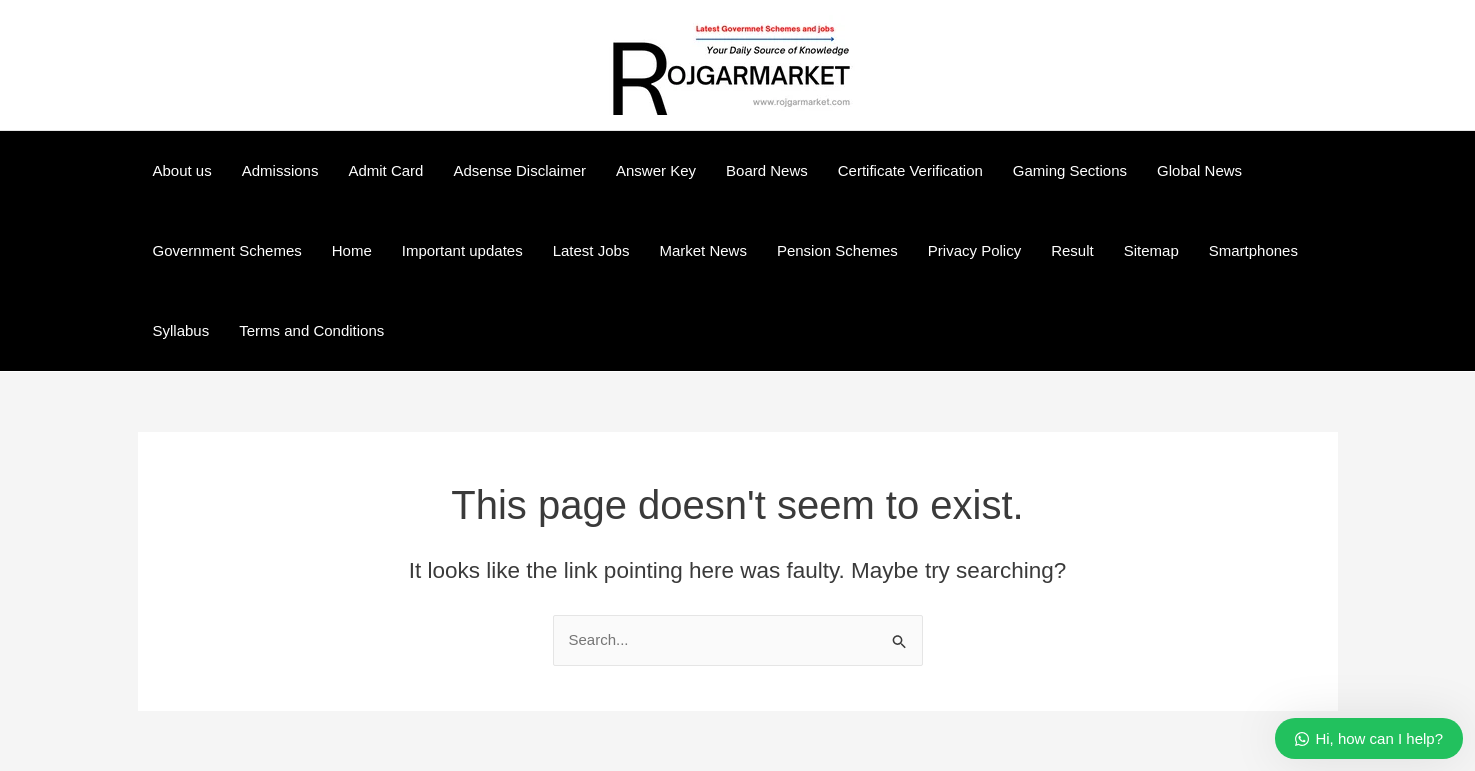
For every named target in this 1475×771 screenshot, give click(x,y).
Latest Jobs (591, 250)
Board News (767, 170)
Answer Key (656, 170)
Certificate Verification (910, 170)
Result (1072, 250)
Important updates (462, 250)
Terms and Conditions (311, 330)
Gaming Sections (1070, 170)
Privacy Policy (974, 250)
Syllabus (181, 330)
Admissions (280, 170)
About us (182, 170)
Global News (1199, 170)
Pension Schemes (837, 250)
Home (352, 250)
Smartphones (1253, 250)
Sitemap (1151, 250)
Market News (703, 250)
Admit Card (385, 170)
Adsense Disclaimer (519, 170)
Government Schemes (227, 250)
